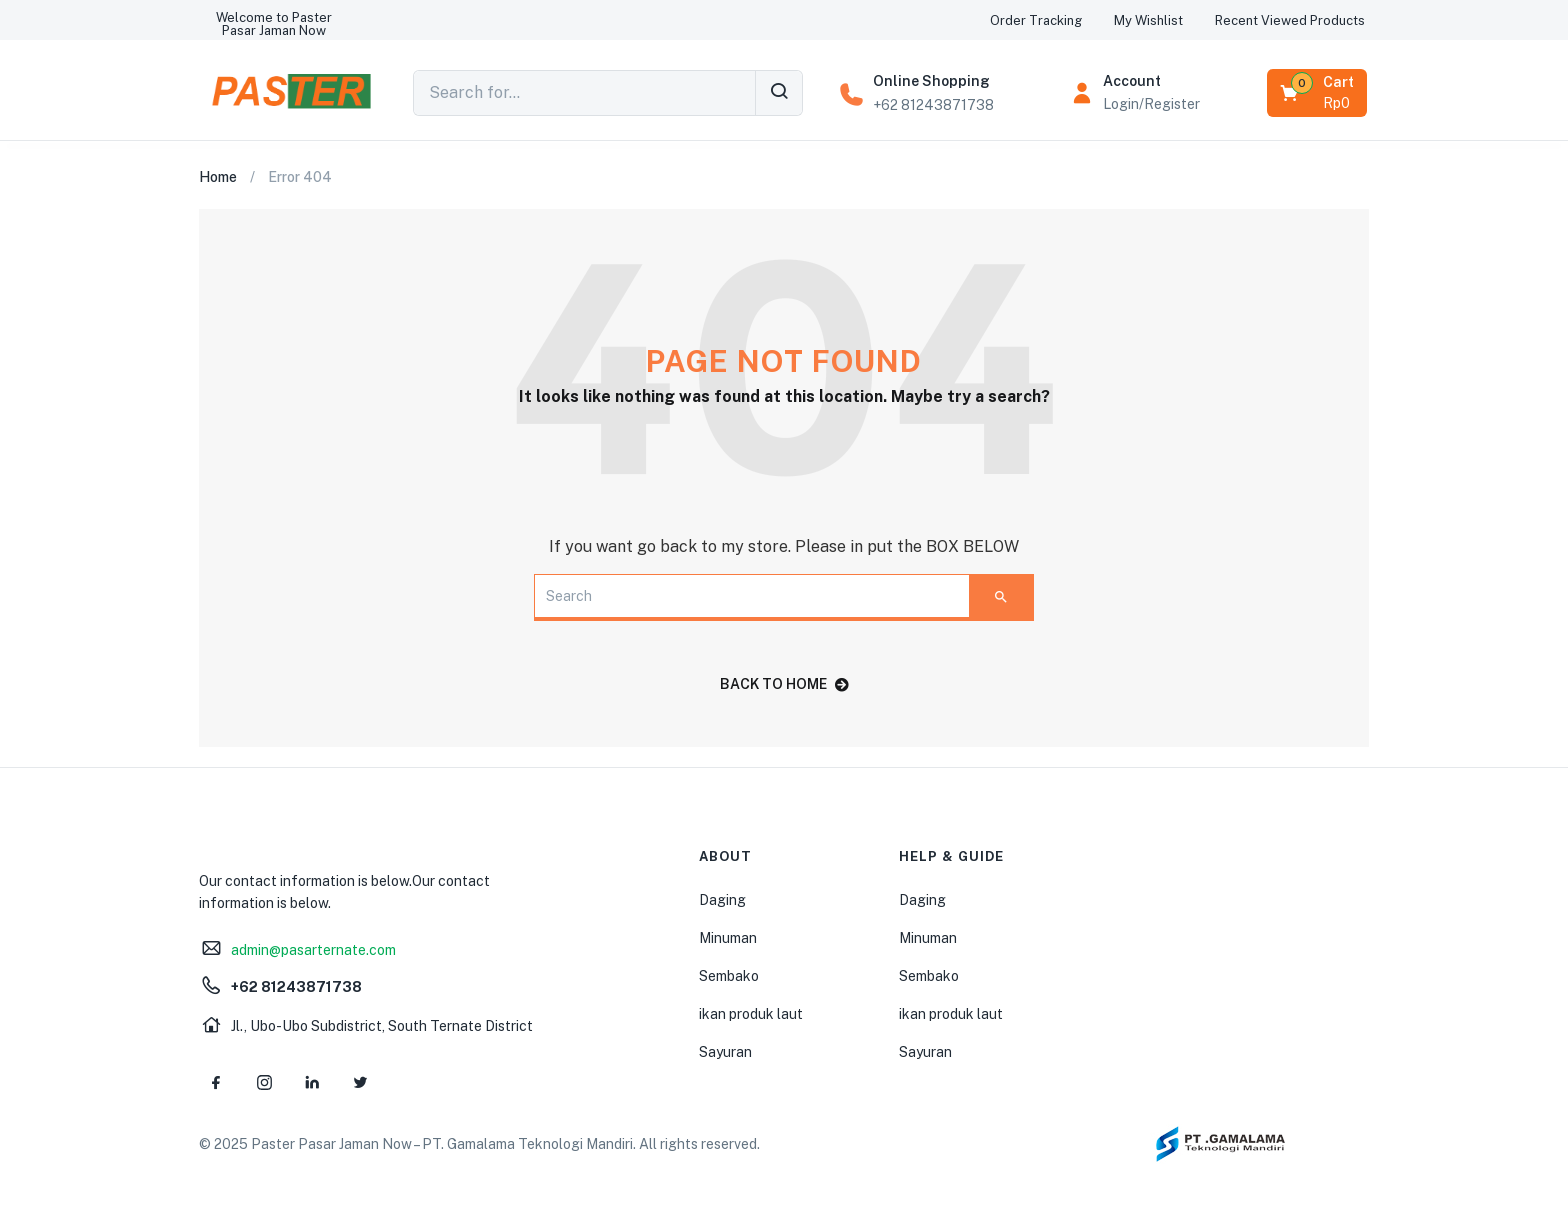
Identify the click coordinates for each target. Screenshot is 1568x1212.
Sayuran (725, 1052)
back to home (784, 684)
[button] (274, 24)
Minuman (728, 938)
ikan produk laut (751, 1014)
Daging (722, 900)
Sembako (729, 976)
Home (218, 177)
